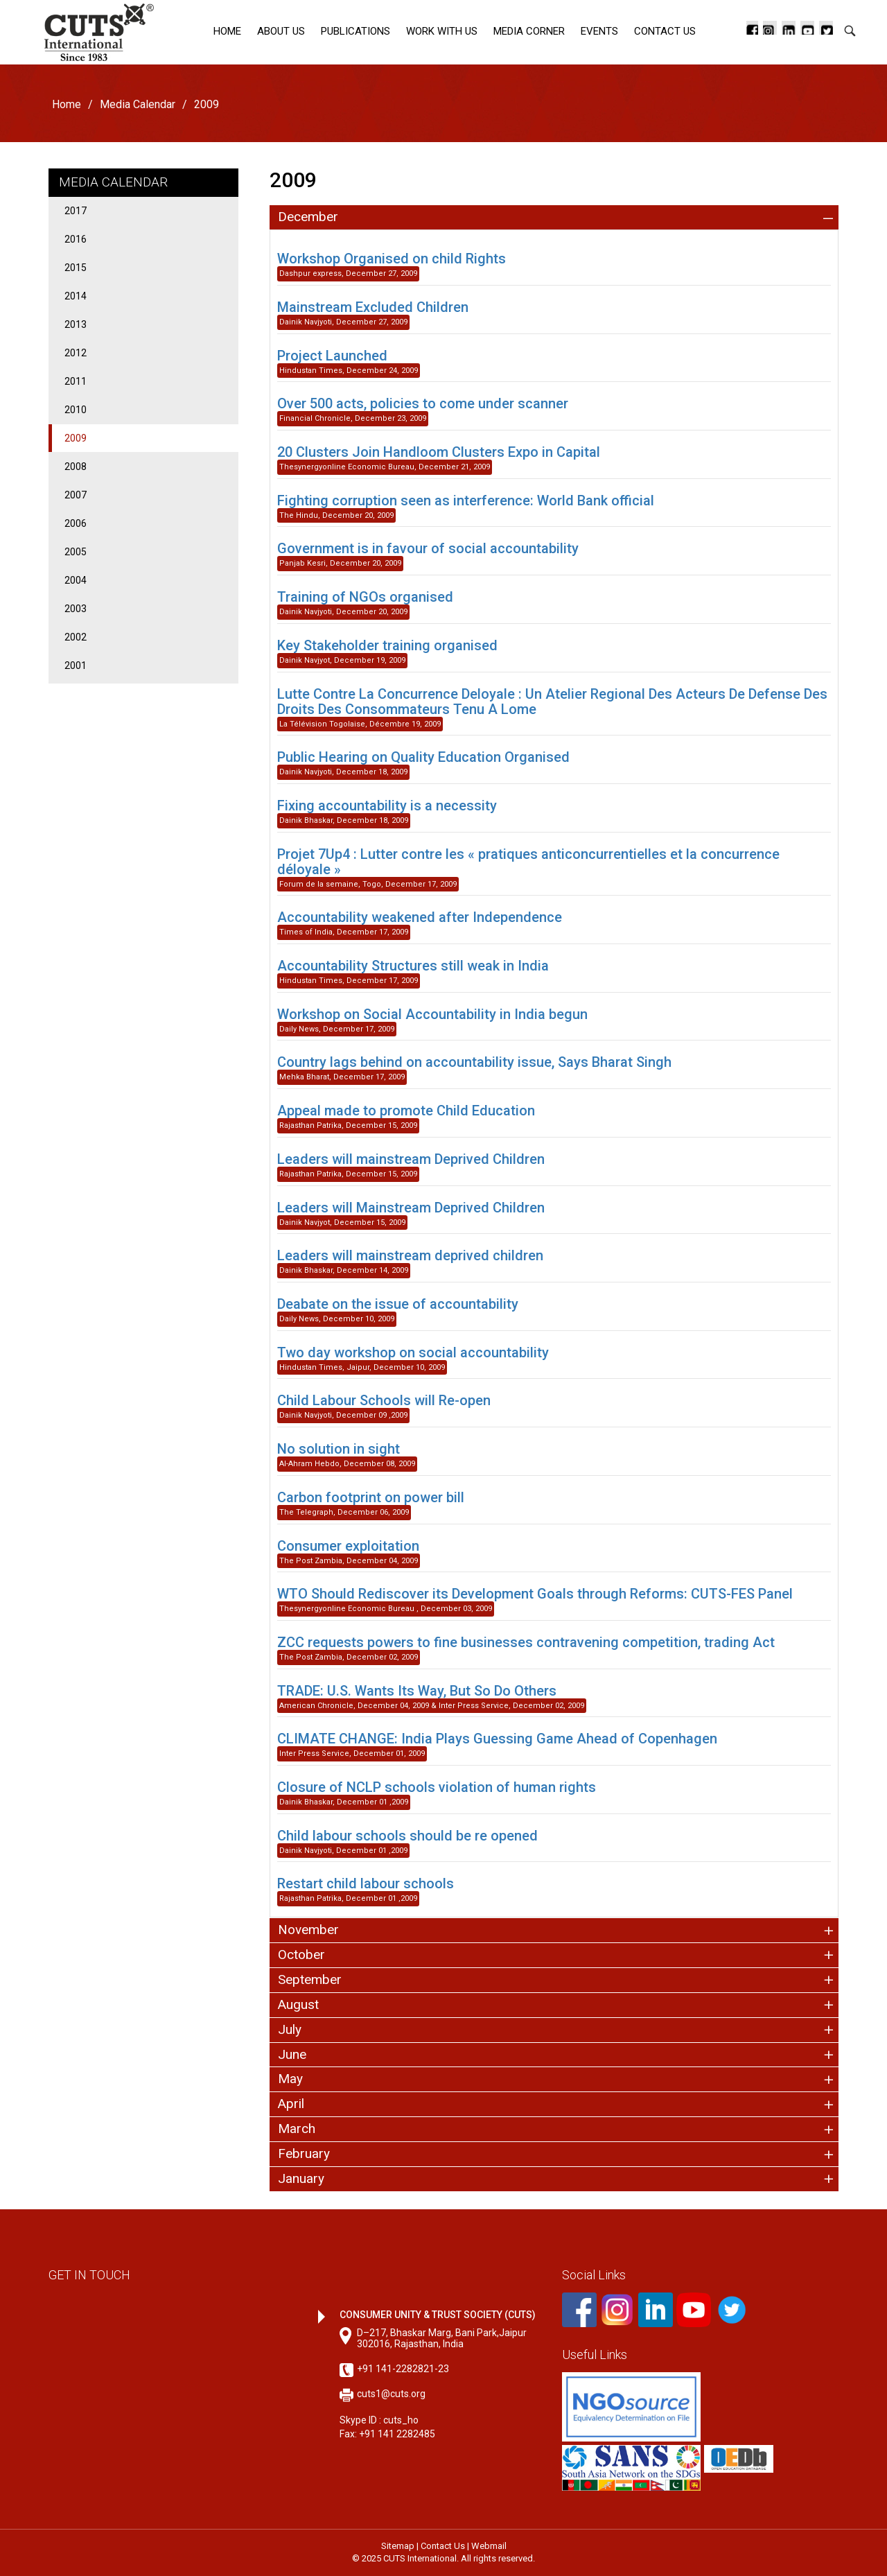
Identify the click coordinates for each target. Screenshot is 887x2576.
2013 (75, 324)
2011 (75, 381)
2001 (75, 665)
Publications (355, 31)
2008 (75, 466)
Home (227, 31)
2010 (75, 409)
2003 (75, 608)
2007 (75, 495)
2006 (75, 523)
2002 (75, 637)
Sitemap (397, 2546)
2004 (75, 580)
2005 (75, 551)
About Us (281, 31)
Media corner (529, 31)
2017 (75, 210)
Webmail (489, 2546)
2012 (75, 352)
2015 (75, 267)
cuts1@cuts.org (391, 2393)
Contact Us (665, 31)
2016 (75, 239)
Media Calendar (137, 104)
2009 (75, 438)
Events (599, 31)
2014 (75, 296)
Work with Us (441, 31)
